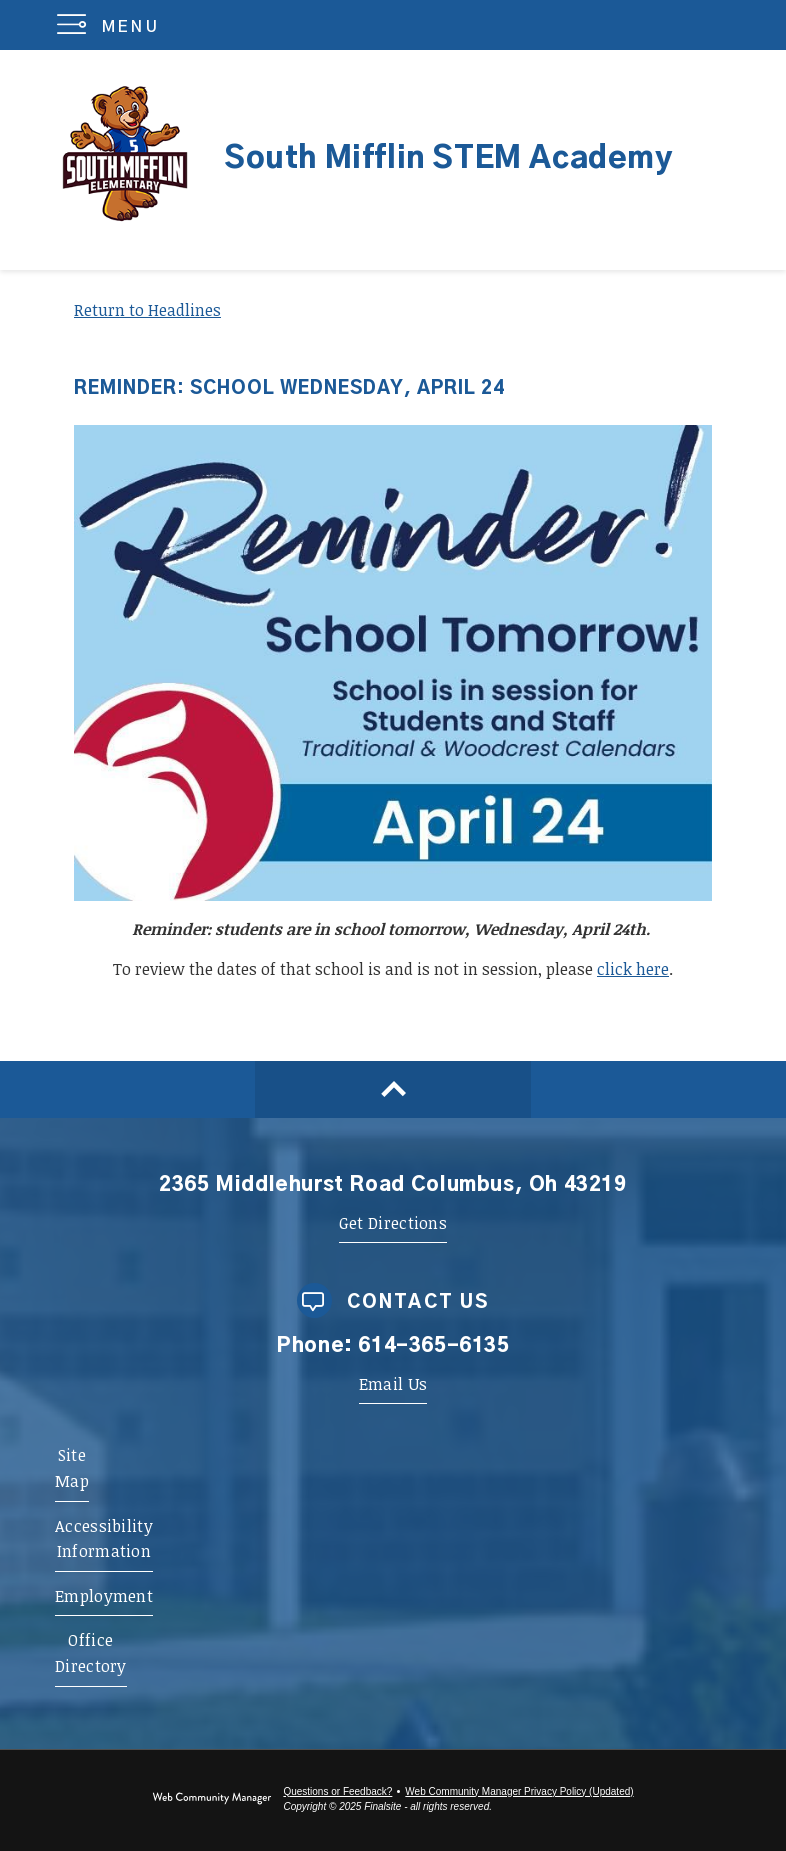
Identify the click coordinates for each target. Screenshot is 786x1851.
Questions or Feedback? (337, 1791)
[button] (112, 25)
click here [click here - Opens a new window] (633, 969)
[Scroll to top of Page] (393, 1089)
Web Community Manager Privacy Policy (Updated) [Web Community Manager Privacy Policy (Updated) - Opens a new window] (519, 1791)
